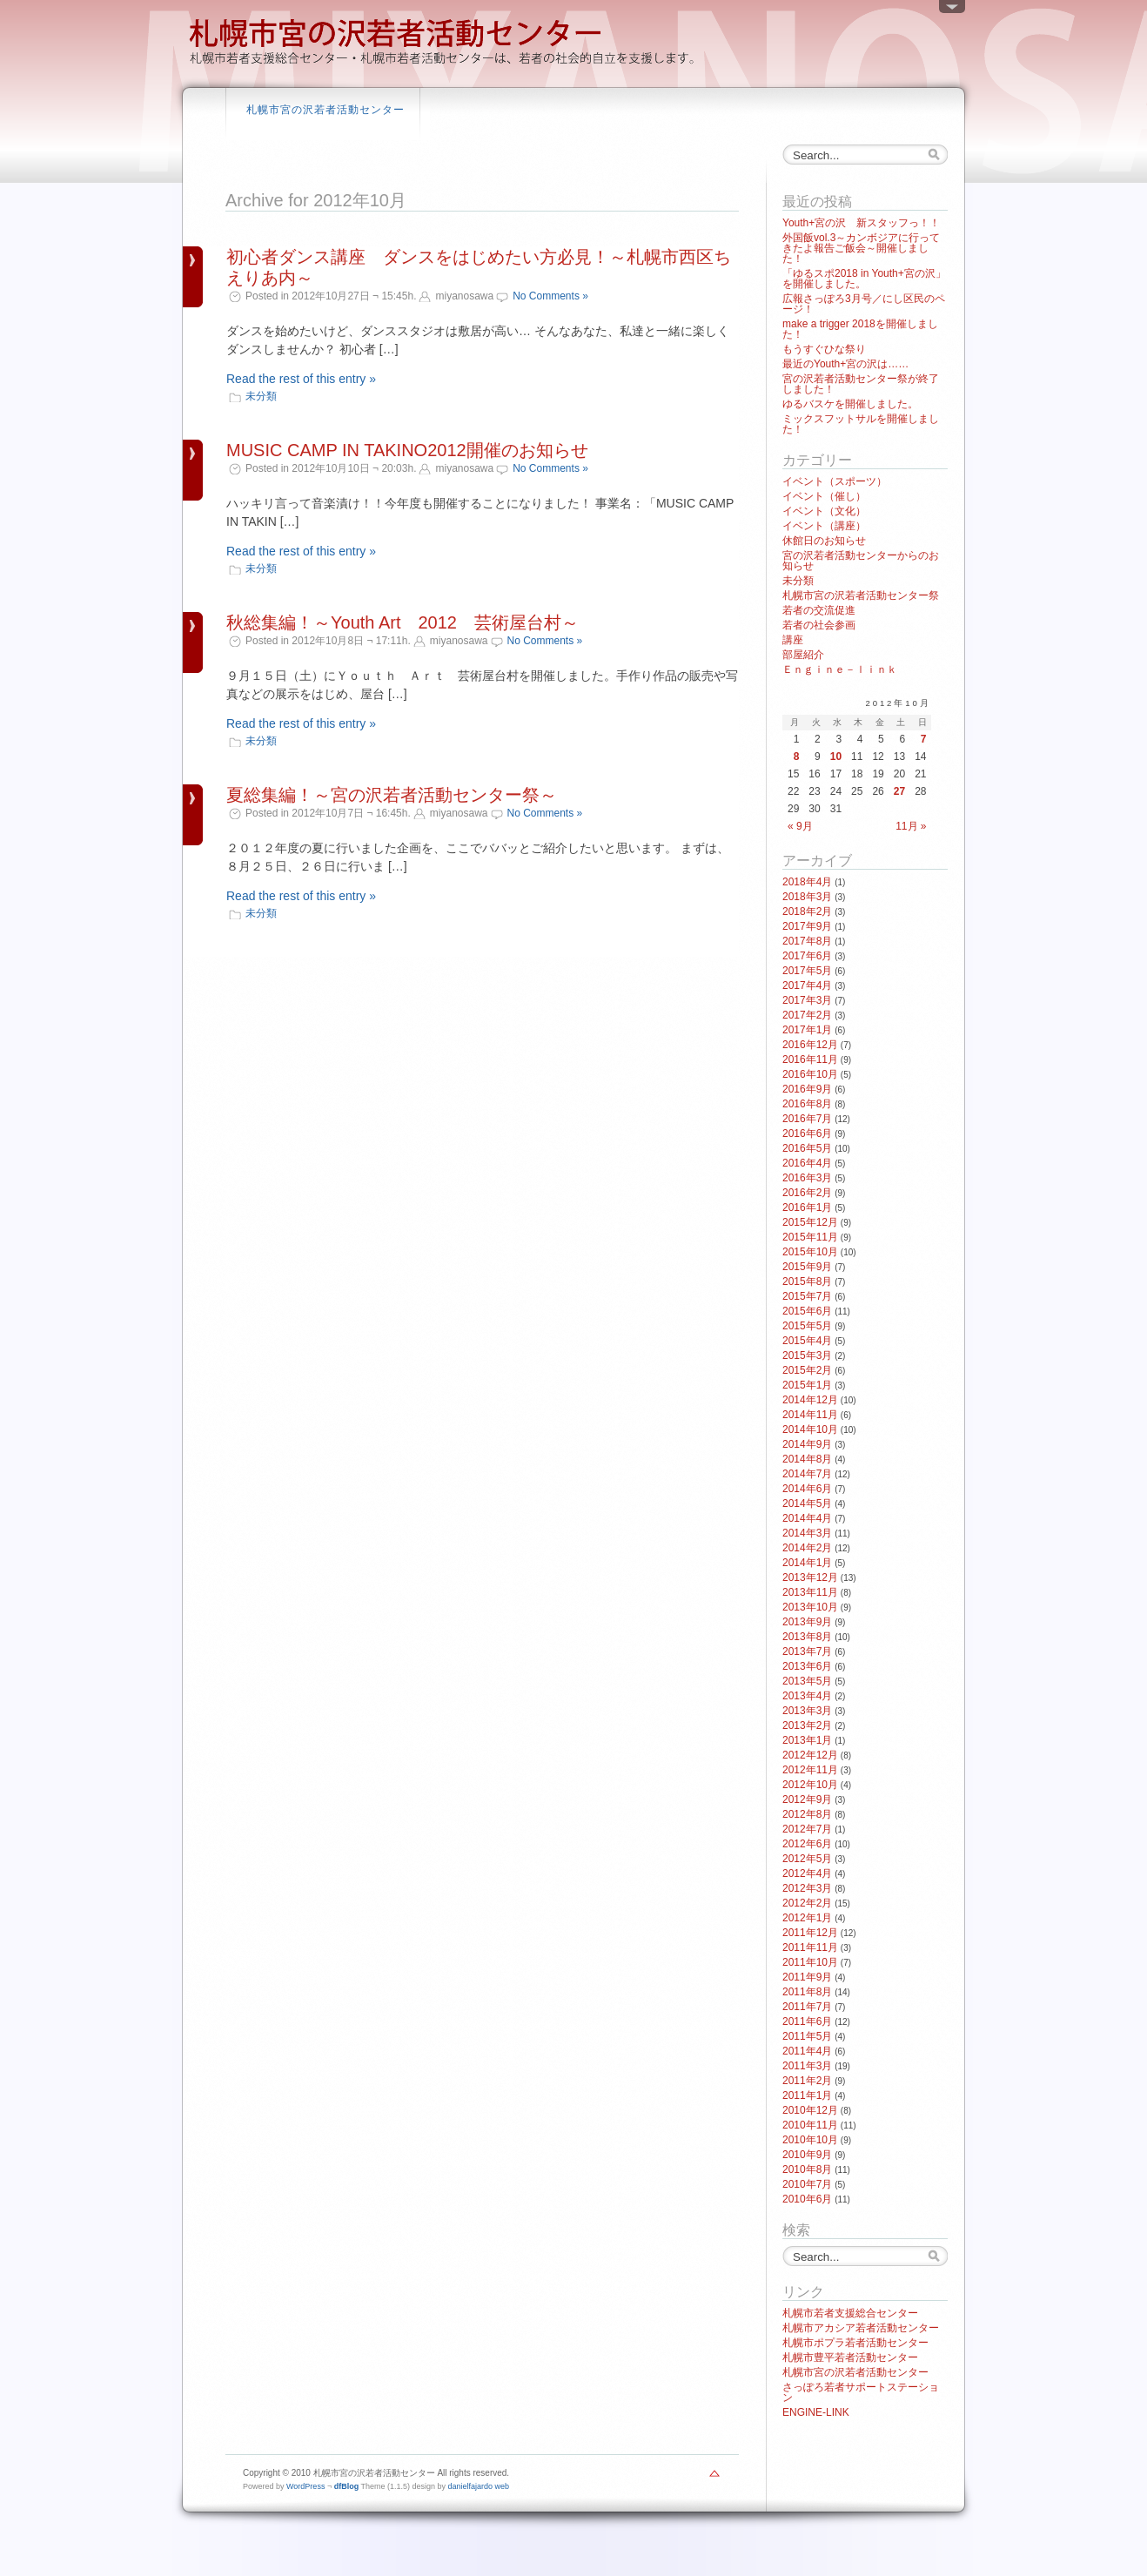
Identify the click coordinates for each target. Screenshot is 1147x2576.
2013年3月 (807, 1711)
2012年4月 (807, 1873)
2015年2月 (807, 1370)
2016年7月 (807, 1119)
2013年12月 (810, 1577)
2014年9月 (807, 1444)
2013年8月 (807, 1637)
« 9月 (800, 826)
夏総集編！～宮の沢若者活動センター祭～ (391, 794)
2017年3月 (807, 1000)
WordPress (305, 2486)
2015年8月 (807, 1281)
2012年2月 (807, 1903)
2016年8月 (807, 1104)
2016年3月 (807, 1178)
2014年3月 (807, 1533)
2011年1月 (807, 2095)
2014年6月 (807, 1489)
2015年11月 (810, 1237)
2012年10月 (810, 1785)
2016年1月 (807, 1207)
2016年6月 (807, 1133)
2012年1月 (807, 1918)
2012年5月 (807, 1859)
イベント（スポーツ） (834, 481)
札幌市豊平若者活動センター (850, 2357)
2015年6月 (807, 1311)
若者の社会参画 (818, 625)
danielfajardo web (479, 2486)
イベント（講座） (824, 526)
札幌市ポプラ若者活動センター (855, 2343)
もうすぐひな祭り (824, 349)
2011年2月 (807, 2081)
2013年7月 (807, 1651)
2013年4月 (807, 1696)
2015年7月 (807, 1296)
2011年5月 (807, 2036)
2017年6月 (807, 956)
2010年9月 (807, 2155)
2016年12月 (810, 1045)
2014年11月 (810, 1415)
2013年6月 (807, 1666)
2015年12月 (810, 1222)
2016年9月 (807, 1089)
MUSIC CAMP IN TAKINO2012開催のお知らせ (407, 450)
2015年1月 (807, 1385)
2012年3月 (807, 1888)
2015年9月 (807, 1267)
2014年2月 (807, 1548)
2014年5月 (807, 1503)
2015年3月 (807, 1355)
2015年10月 (810, 1252)
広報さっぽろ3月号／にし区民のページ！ (863, 304)
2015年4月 (807, 1341)
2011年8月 (807, 1992)
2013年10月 (810, 1607)
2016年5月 (807, 1148)
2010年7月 (807, 2184)
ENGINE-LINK (815, 2412)
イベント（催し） (824, 496)
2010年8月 (807, 2169)
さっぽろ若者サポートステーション (860, 2392)
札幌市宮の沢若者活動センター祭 (860, 595)
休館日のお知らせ (824, 541)
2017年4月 (807, 985)
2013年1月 (807, 1740)
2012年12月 (810, 1755)
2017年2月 (807, 1015)
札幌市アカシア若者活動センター (860, 2328)
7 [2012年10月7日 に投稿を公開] (924, 739)
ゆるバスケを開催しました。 (850, 404)
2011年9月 (807, 1977)
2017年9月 (807, 926)
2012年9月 (807, 1799)
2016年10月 (810, 1074)
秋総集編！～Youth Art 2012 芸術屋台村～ (402, 622)
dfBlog (346, 2486)
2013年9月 (807, 1622)
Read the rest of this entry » (301, 379)
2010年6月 (807, 2199)
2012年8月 (807, 1814)
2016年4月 (807, 1163)
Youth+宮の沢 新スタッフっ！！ (861, 223)
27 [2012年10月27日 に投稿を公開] (899, 791)
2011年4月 (807, 2051)
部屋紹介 (803, 655)
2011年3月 (807, 2066)
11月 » (910, 826)
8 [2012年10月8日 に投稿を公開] (797, 756)
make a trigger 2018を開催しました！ (860, 329)
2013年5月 (807, 1681)
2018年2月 (807, 911)
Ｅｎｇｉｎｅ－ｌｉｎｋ (839, 669)
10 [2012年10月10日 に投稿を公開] (836, 756)
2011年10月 (810, 1962)
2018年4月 (807, 882)
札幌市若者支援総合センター (850, 2313)
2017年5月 (807, 971)
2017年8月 (807, 941)
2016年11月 (810, 1059)
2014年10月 (810, 1429)
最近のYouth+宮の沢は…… (845, 364)
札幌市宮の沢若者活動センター (325, 110)
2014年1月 (807, 1563)
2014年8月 (807, 1459)
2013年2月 (807, 1725)
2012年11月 (810, 1770)
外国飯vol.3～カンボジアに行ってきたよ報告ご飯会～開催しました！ (861, 248)
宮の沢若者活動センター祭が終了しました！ (860, 384)
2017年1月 (807, 1030)
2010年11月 (810, 2125)
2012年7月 (807, 1829)
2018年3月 (807, 897)
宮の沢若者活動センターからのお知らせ (860, 560)
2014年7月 (807, 1474)
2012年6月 (807, 1844)
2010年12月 (810, 2110)
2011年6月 (807, 2021)
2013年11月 (810, 1592)
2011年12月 (810, 1933)
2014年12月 (810, 1400)
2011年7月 (807, 2007)
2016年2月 (807, 1193)
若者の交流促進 (818, 610)
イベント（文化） (824, 511)
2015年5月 (807, 1326)
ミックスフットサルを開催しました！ (860, 424)
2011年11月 (810, 1947)
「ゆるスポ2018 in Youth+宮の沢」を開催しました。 (864, 278)
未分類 (261, 396)
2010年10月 (810, 2140)
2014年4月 (807, 1518)
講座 (792, 640)
